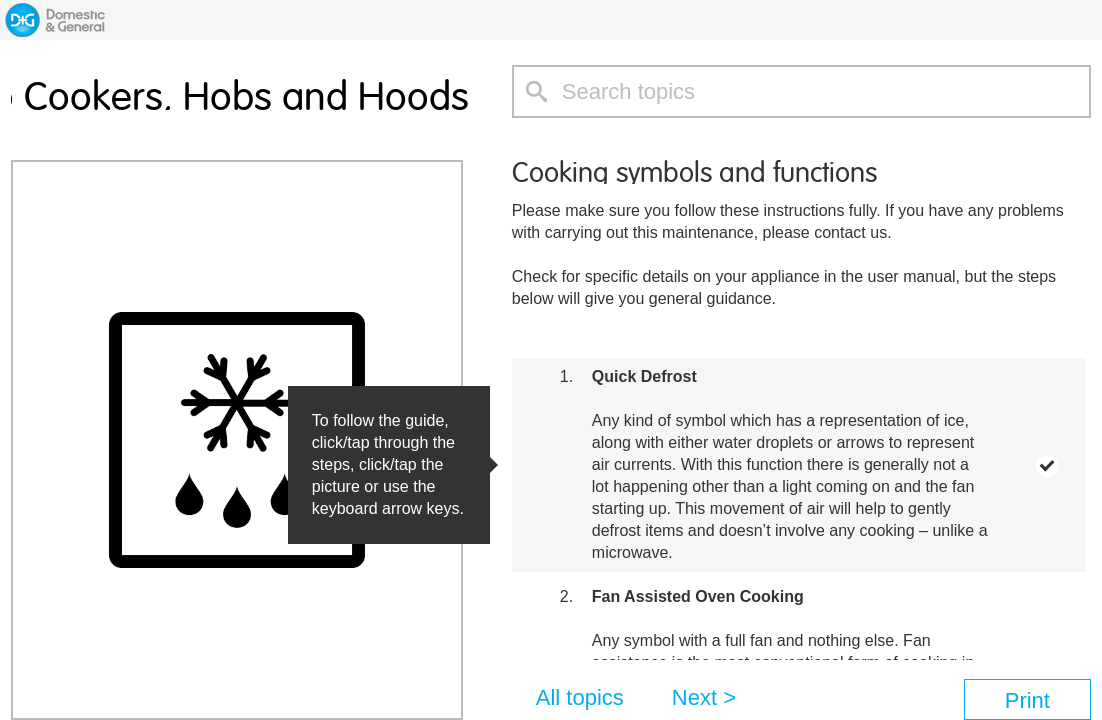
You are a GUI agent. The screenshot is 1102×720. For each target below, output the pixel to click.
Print (1027, 700)
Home (55, 20)
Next (694, 697)
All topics (580, 697)
